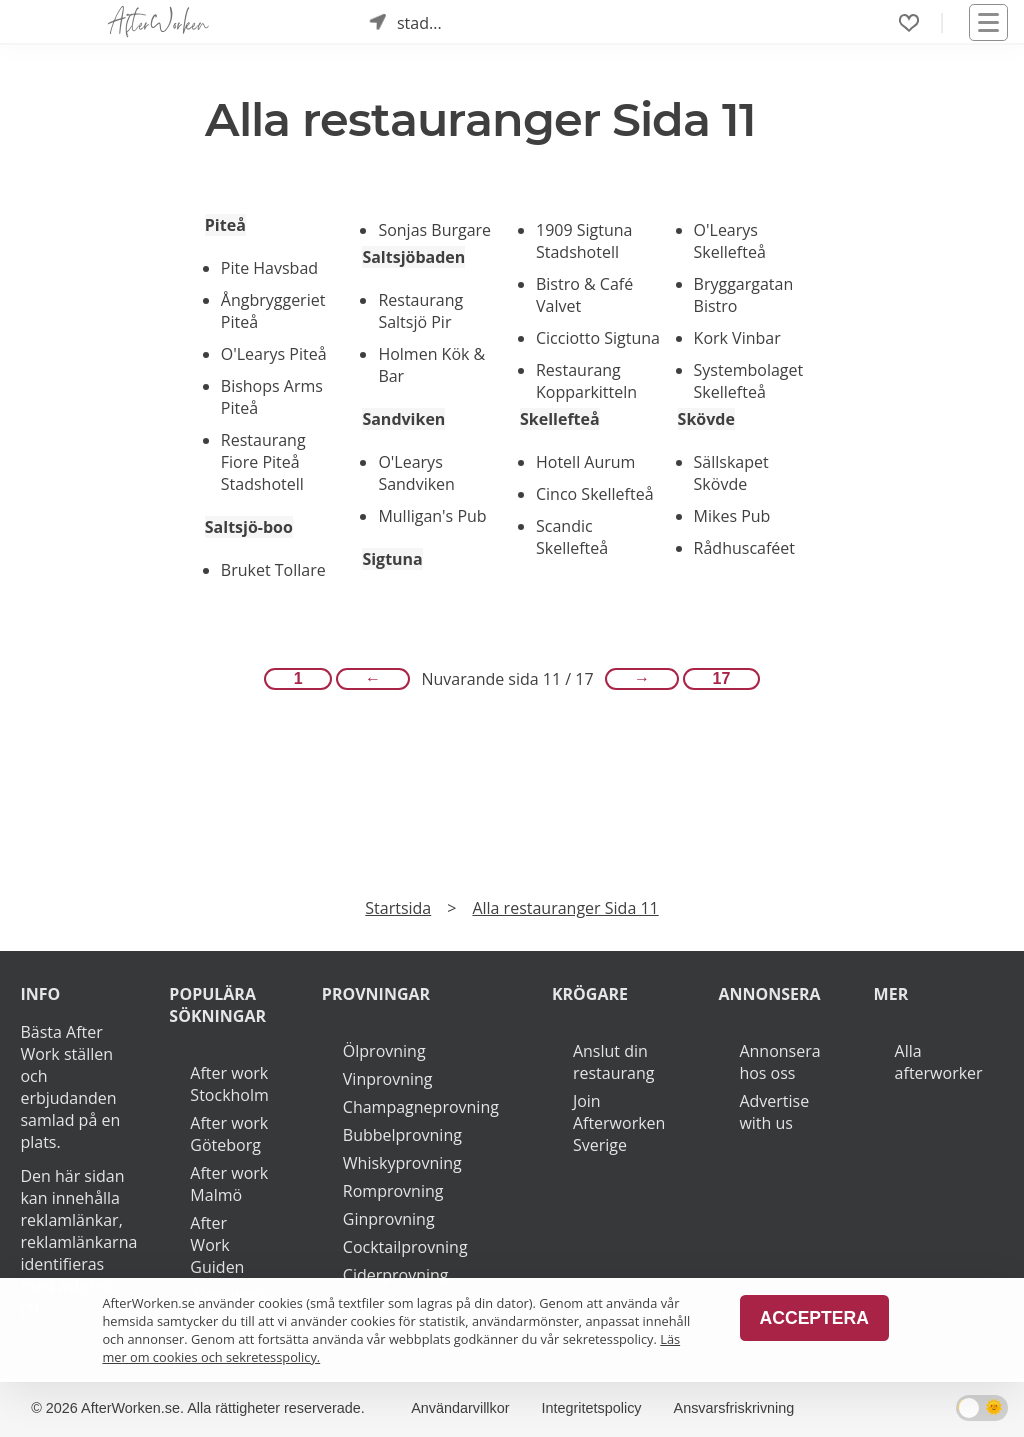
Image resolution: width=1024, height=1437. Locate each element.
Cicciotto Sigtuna (598, 338)
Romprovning (393, 1191)
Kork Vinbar (737, 338)
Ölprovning (384, 1051)
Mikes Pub (732, 516)
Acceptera (814, 1318)
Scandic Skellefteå (572, 537)
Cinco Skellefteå (595, 494)
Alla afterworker (939, 1062)
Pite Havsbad (269, 268)
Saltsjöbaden (413, 257)
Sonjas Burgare (434, 230)
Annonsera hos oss (779, 1062)
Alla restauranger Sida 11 (565, 908)
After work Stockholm (229, 1084)
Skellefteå (560, 419)
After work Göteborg (229, 1134)
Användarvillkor (460, 1408)
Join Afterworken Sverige (619, 1123)
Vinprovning (388, 1079)
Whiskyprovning (402, 1163)
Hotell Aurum (585, 462)
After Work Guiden (217, 1245)
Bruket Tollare (273, 570)
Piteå (225, 225)
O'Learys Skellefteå (730, 241)
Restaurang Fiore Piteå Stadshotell (263, 462)
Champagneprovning (421, 1107)
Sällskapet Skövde (731, 473)
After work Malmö (229, 1184)
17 (722, 678)
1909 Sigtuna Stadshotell (584, 241)
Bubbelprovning (402, 1135)
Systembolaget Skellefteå (749, 381)
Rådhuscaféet (744, 548)
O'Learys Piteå (274, 354)
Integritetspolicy (592, 1408)
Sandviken (403, 419)
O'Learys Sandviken (416, 473)
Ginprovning (389, 1219)
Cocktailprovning (405, 1247)
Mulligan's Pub (432, 516)
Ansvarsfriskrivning (734, 1408)
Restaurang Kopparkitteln (586, 381)
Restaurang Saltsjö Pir (420, 311)
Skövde (706, 419)
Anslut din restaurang (613, 1062)
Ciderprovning (396, 1275)
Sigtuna (392, 559)
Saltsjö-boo (249, 527)
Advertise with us (774, 1112)
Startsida (398, 908)
